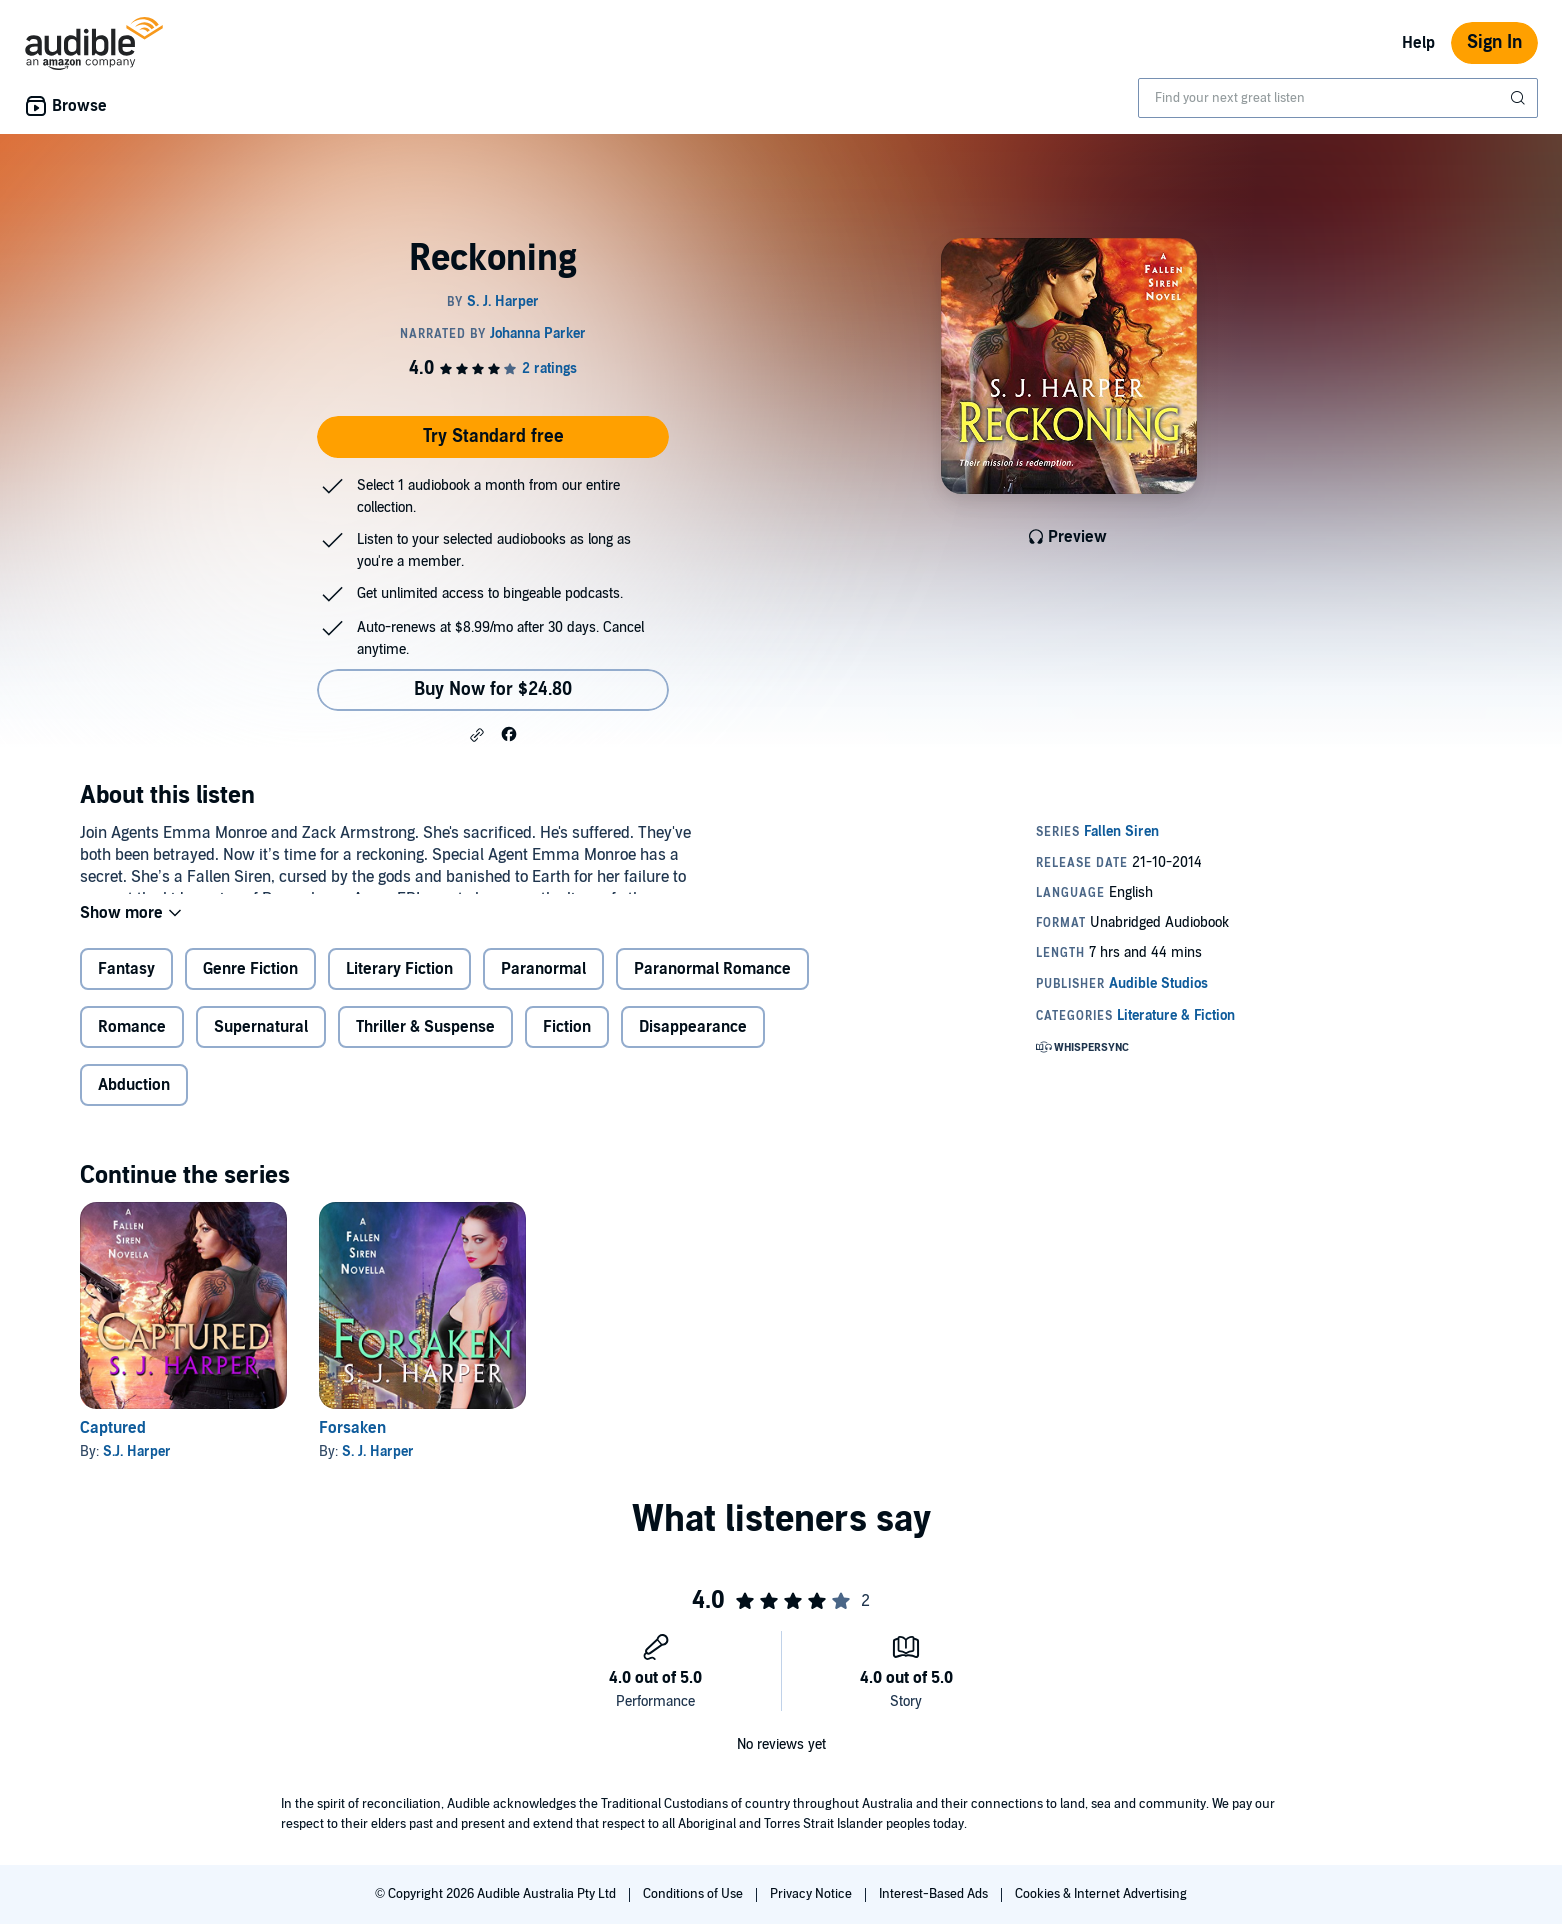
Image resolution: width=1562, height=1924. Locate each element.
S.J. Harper (137, 1467)
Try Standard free (493, 436)
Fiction (567, 1043)
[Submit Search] (1520, 98)
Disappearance (693, 1043)
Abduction (134, 1101)
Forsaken (352, 1444)
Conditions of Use (694, 1894)
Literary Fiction (399, 985)
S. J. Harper (378, 1467)
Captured (113, 1444)
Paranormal (543, 985)
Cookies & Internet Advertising (1101, 1894)
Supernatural (261, 1043)
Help (1418, 43)
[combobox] (1338, 98)
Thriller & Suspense (425, 1043)
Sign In (1494, 42)
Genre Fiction (250, 985)
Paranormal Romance (712, 985)
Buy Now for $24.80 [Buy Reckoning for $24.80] (493, 689)
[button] (477, 735)
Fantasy (126, 985)
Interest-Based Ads (935, 1894)
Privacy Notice (812, 1894)
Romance (132, 1043)
